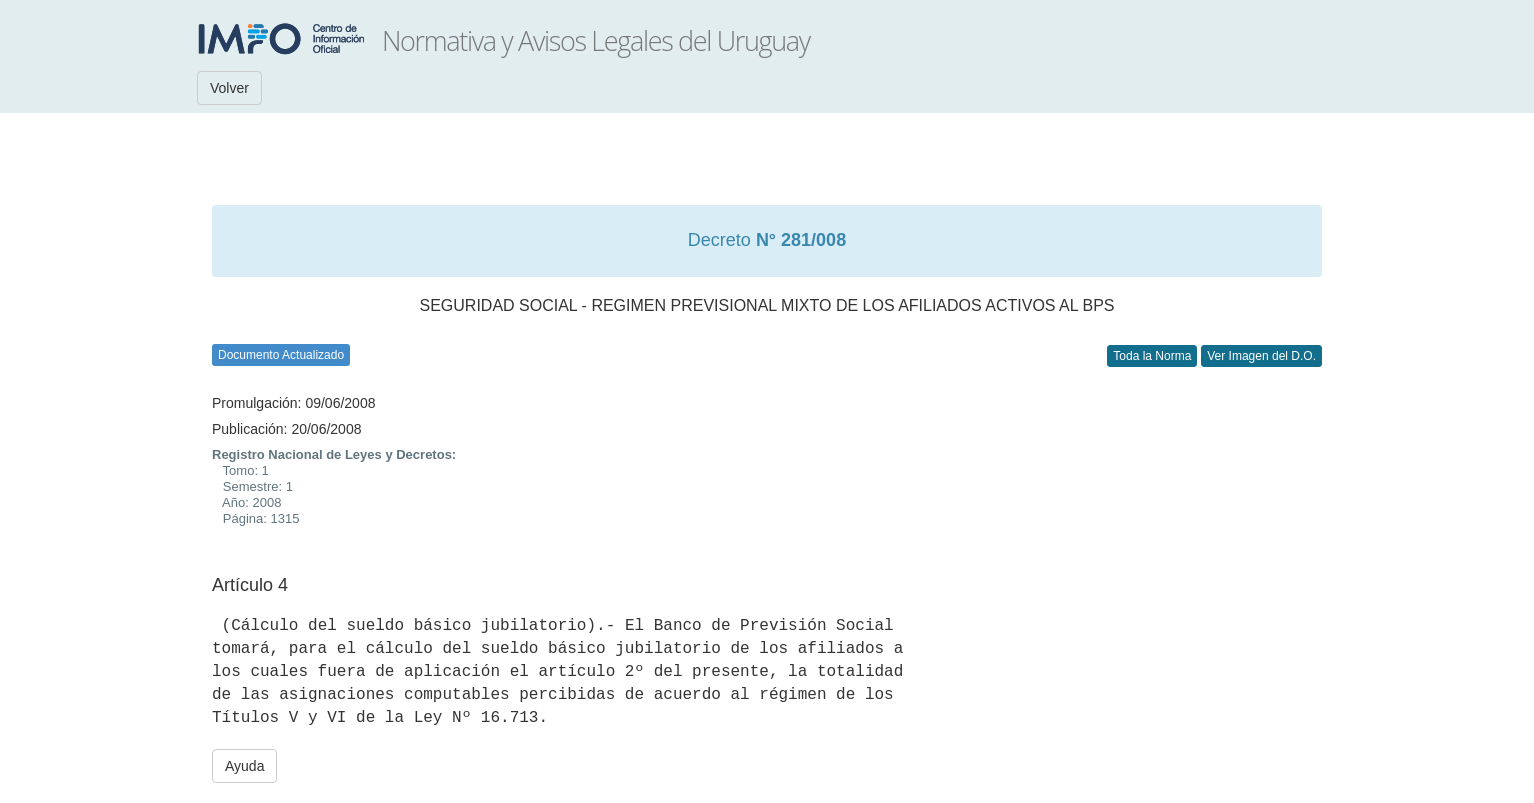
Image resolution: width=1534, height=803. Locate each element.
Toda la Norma (1152, 356)
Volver (229, 88)
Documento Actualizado (281, 355)
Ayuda (244, 766)
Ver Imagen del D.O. (1261, 356)
